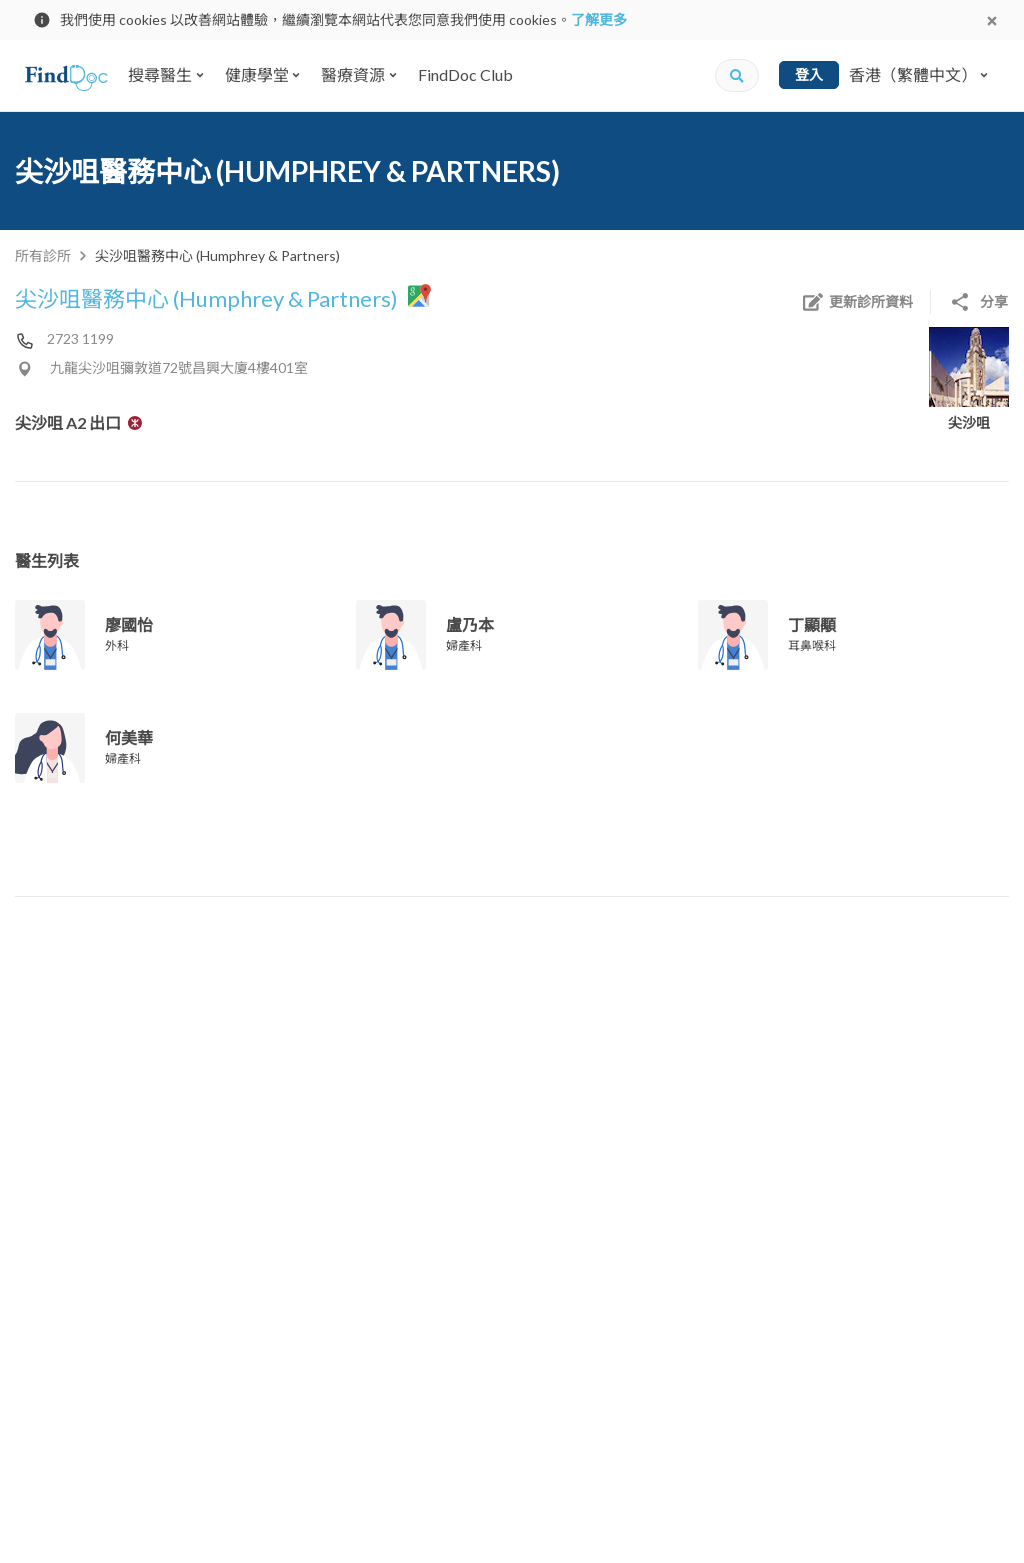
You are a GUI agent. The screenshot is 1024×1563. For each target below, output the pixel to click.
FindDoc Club (465, 74)
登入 (809, 74)
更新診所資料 (857, 302)
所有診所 (43, 255)
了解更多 (599, 19)
